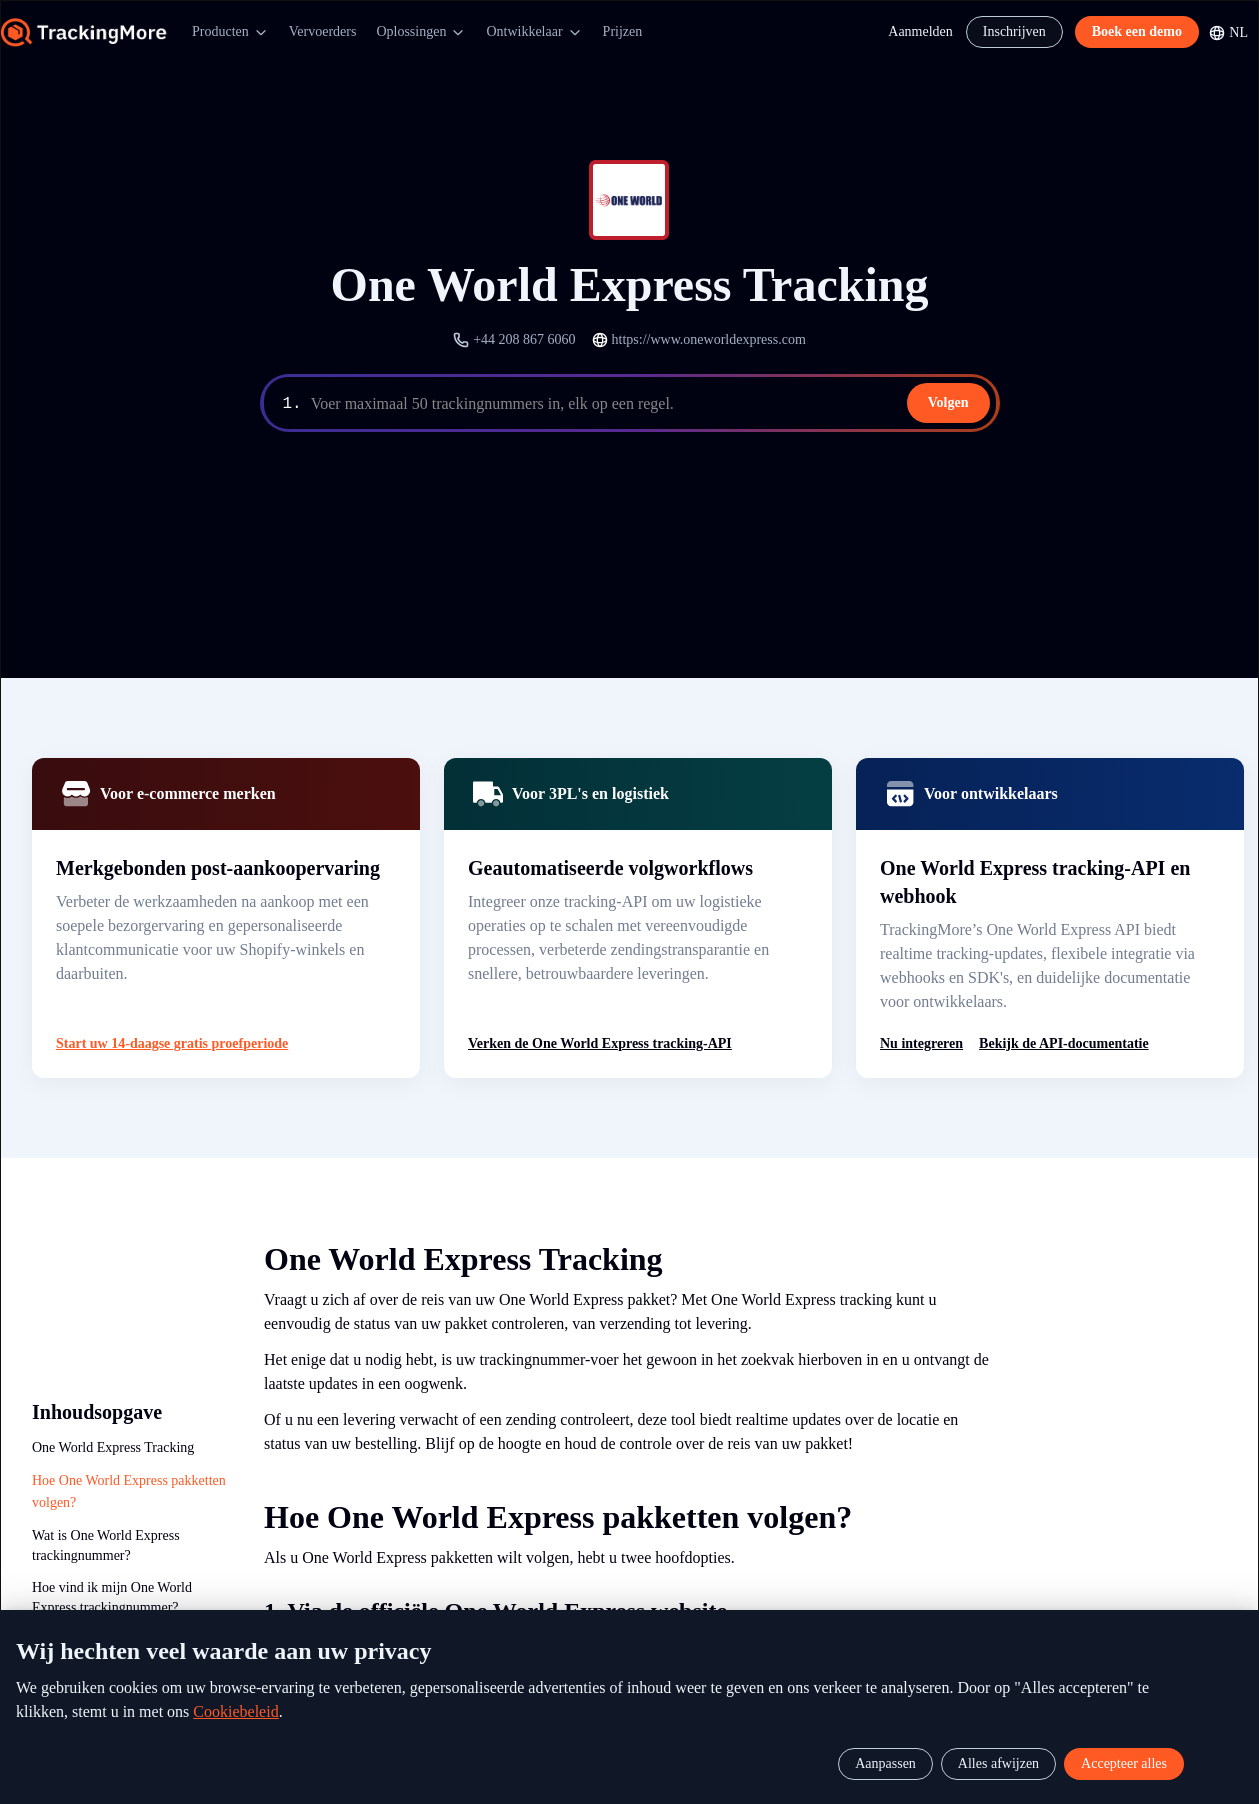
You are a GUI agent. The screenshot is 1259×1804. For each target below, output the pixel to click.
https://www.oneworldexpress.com (709, 339)
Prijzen (623, 31)
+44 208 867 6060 (524, 339)
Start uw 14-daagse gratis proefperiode (172, 1043)
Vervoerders (323, 31)
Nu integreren (921, 1043)
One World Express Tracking (113, 1447)
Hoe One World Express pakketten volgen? (129, 1489)
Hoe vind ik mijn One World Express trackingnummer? (112, 1593)
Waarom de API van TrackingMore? (88, 1677)
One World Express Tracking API (126, 1635)
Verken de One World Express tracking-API (600, 1043)
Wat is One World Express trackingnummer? (106, 1541)
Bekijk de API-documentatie (1064, 1043)
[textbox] (651, 404)
